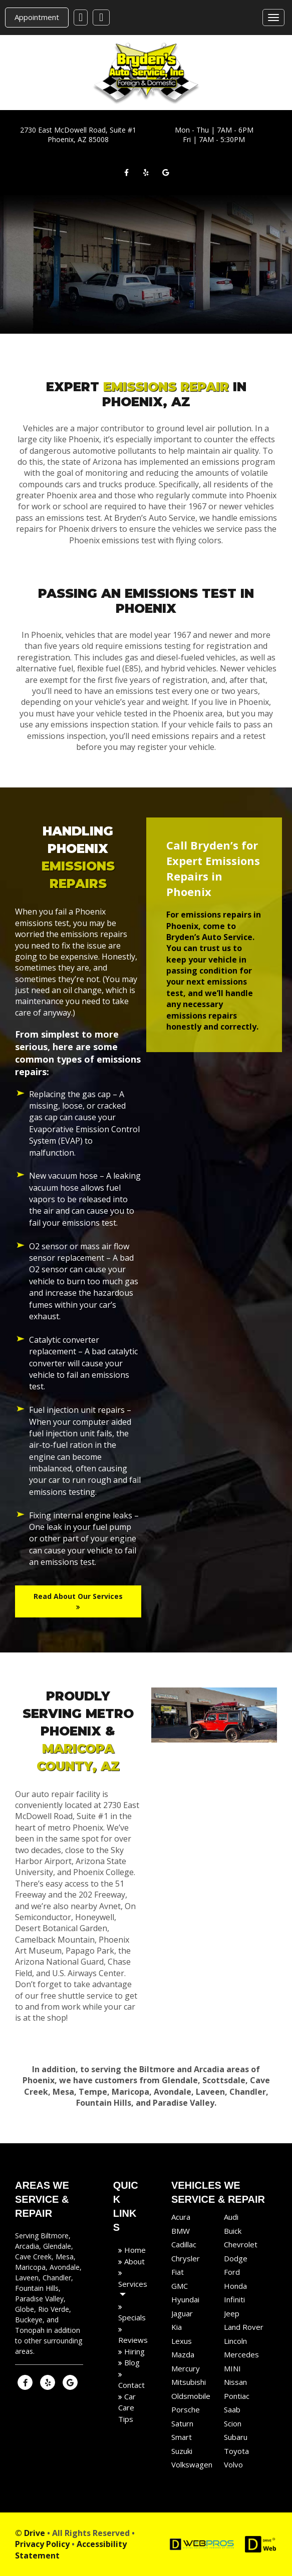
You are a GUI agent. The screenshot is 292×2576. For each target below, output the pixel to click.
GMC (179, 2285)
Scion (232, 2423)
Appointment (37, 17)
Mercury (185, 2368)
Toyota (236, 2450)
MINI (232, 2368)
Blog (131, 2362)
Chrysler (185, 2258)
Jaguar (182, 2313)
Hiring (133, 2351)
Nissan (235, 2382)
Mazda (182, 2354)
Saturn (182, 2423)
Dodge (235, 2258)
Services (132, 2283)
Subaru (235, 2437)
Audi (231, 2217)
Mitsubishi (188, 2382)
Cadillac (183, 2244)
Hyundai (185, 2299)
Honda (235, 2285)
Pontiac (236, 2395)
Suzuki (181, 2450)
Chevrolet (240, 2244)
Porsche (185, 2409)
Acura (180, 2217)
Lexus (181, 2340)
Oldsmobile (190, 2395)
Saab (232, 2409)
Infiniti (234, 2299)
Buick (232, 2230)
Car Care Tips (127, 2407)
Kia (176, 2327)
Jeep (231, 2313)
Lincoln (235, 2340)
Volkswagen (191, 2464)
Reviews (133, 2340)
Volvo (233, 2464)
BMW (180, 2230)
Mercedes (241, 2354)
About (133, 2261)
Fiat (177, 2272)
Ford (232, 2272)
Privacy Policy (42, 2543)
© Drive (30, 2532)
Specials (132, 2317)
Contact (131, 2385)
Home (134, 2250)
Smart (181, 2437)
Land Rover (243, 2327)
